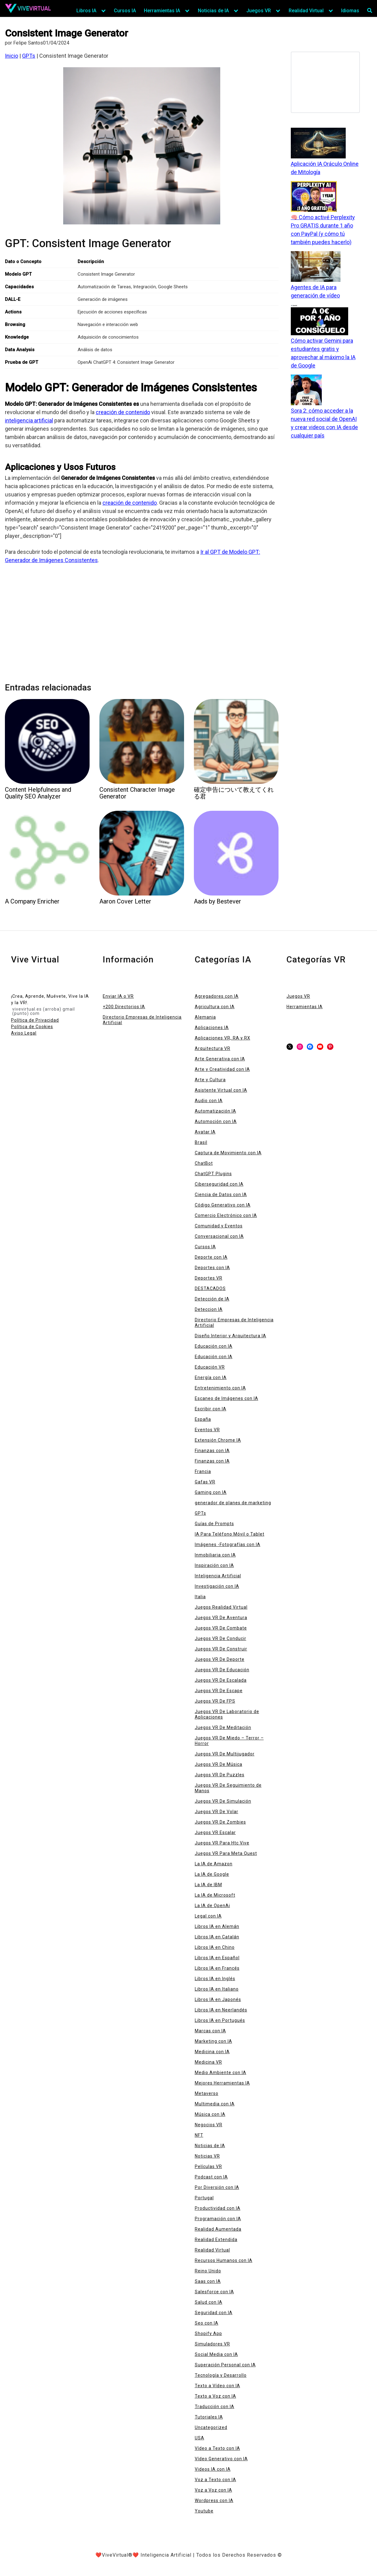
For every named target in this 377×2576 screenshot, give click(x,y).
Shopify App (208, 2333)
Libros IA (86, 11)
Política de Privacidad (35, 1020)
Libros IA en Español (217, 1957)
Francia (203, 1471)
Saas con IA (208, 2281)
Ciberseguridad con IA (219, 1184)
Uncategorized (211, 2427)
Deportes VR (208, 1278)
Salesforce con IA (214, 2291)
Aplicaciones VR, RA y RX (222, 1037)
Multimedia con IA (215, 2103)
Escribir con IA (210, 1408)
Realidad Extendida (216, 2239)
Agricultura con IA (215, 1006)
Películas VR (208, 2166)
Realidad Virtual (306, 11)
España (203, 1419)
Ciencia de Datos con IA (221, 1194)
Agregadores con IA (217, 996)
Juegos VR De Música (218, 1764)
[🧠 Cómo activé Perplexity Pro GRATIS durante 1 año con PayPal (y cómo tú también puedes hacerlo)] (314, 197)
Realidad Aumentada (218, 2229)
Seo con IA (206, 2323)
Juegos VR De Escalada (221, 1680)
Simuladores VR (212, 2343)
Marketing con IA (213, 2041)
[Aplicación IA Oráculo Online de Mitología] (318, 144)
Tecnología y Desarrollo (221, 2375)
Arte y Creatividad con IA (222, 1069)
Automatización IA (215, 1111)
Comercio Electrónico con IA (226, 1215)
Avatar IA (205, 1131)
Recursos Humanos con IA (223, 2260)
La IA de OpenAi (212, 1905)
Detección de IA (212, 1298)
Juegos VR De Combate (221, 1628)
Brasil (201, 1142)
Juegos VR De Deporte (219, 1659)
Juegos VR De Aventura (221, 1617)
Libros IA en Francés (217, 1968)
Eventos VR (207, 1429)
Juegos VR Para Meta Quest (226, 1853)
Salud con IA (208, 2302)
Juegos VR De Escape (219, 1690)
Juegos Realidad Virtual (221, 1607)
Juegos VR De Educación (222, 1669)
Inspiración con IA (214, 1565)
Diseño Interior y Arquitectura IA (230, 1335)
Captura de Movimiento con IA (228, 1152)
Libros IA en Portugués (220, 2020)
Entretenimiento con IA (220, 1387)
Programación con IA (218, 2218)
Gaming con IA (211, 1492)
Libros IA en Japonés (218, 1999)
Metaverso (206, 2093)
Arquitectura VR (212, 1048)
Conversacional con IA (219, 1236)
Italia (200, 1596)
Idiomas (350, 11)
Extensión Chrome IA (218, 1440)
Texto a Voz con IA (215, 2396)
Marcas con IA (210, 2030)
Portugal (204, 2197)
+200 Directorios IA (124, 1006)
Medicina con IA (212, 2051)
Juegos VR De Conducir (220, 1638)
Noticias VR (207, 2156)
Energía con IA (211, 1377)
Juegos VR (258, 11)
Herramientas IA (162, 11)
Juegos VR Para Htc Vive (222, 1842)
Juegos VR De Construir (221, 1648)
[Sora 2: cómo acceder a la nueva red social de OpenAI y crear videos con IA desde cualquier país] (306, 390)
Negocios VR (208, 2124)
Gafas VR (205, 1481)
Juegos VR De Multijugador (225, 1753)
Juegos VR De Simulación (223, 1801)
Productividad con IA (217, 2208)
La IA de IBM (208, 1884)
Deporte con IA (211, 1257)
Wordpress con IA (214, 2500)
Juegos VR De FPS (215, 1701)
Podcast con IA (211, 2176)
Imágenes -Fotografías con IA (227, 1544)
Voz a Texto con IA (215, 2479)
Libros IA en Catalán (217, 1936)
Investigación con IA (217, 1586)
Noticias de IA (213, 11)
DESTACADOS (210, 1288)
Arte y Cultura (210, 1079)
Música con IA (210, 2114)
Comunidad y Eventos (219, 1225)
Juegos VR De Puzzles (219, 1774)
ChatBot (204, 1163)
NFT (199, 2135)
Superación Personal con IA (225, 2364)
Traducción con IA (214, 2406)
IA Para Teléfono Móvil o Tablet (229, 1534)
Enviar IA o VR (118, 996)
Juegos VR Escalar (215, 1832)
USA (199, 2437)
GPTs (28, 55)
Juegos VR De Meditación (223, 1727)
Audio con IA (209, 1100)
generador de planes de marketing (233, 1502)
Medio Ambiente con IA (220, 2072)
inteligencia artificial (29, 420)
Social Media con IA (216, 2354)
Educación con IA (214, 1346)
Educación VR (210, 1367)
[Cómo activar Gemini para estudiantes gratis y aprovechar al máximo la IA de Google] (319, 320)
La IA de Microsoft (215, 1895)
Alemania (205, 1017)
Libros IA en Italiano (217, 1989)
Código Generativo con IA (223, 1205)
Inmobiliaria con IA (215, 1554)
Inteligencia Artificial (218, 1575)
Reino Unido (208, 2270)
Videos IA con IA (213, 2469)
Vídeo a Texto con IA (217, 2448)
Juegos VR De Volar (216, 1811)
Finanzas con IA (212, 1450)
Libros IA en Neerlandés (221, 2009)
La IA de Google (212, 1874)
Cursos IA (125, 11)
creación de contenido (123, 412)
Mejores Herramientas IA (222, 2083)
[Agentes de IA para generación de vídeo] (315, 267)
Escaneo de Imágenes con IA (226, 1398)
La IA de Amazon (214, 1863)
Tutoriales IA (209, 2417)
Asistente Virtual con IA (221, 1090)
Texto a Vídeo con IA (217, 2385)
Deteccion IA (209, 1309)
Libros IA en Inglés (215, 1978)
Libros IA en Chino (215, 1947)
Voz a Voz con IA (213, 2490)
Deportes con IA (212, 1267)
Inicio (11, 55)
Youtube (204, 2510)
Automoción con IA (216, 1121)
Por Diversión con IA (217, 2187)
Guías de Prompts (214, 1523)
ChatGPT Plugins (213, 1173)
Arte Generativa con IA (220, 1058)
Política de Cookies (32, 1026)
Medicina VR (208, 2062)
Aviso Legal (24, 1033)
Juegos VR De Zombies (220, 1822)
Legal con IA (208, 1916)
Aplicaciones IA (212, 1027)
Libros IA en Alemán (217, 1926)
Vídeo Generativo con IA (221, 2458)
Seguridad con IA (214, 2312)
